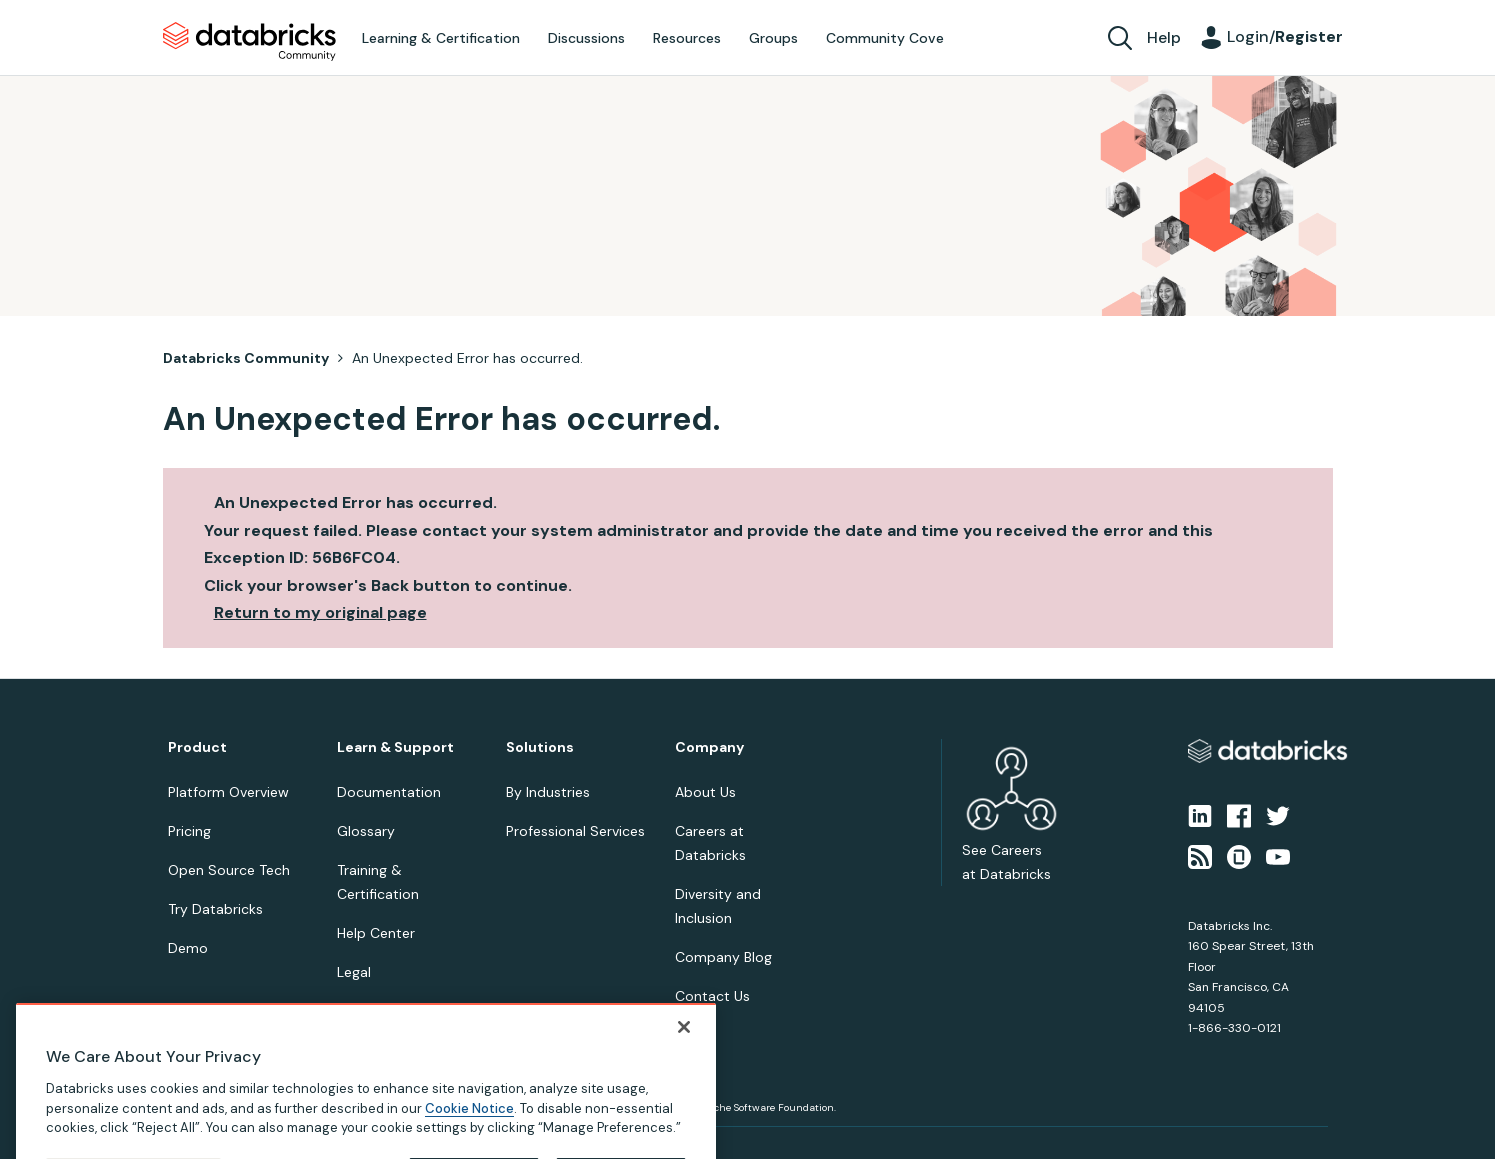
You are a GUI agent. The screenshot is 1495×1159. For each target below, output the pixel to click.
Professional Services (575, 831)
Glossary (366, 831)
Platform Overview (228, 792)
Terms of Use (285, 1150)
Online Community (398, 1011)
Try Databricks (215, 909)
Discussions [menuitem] (586, 38)
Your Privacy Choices (384, 1150)
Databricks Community (249, 42)
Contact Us (712, 996)
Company (709, 747)
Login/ (1285, 36)
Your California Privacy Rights (525, 1150)
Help (1164, 37)
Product (197, 747)
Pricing (189, 831)
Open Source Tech (229, 870)
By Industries (548, 792)
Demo (188, 948)
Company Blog (723, 957)
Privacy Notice (202, 1150)
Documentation (389, 792)
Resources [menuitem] (687, 38)
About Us (705, 792)
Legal (354, 972)
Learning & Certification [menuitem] (441, 38)
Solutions (540, 747)
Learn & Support (395, 747)
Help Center (376, 933)
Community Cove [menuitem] (885, 38)
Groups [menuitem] (773, 38)
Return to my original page (320, 612)
